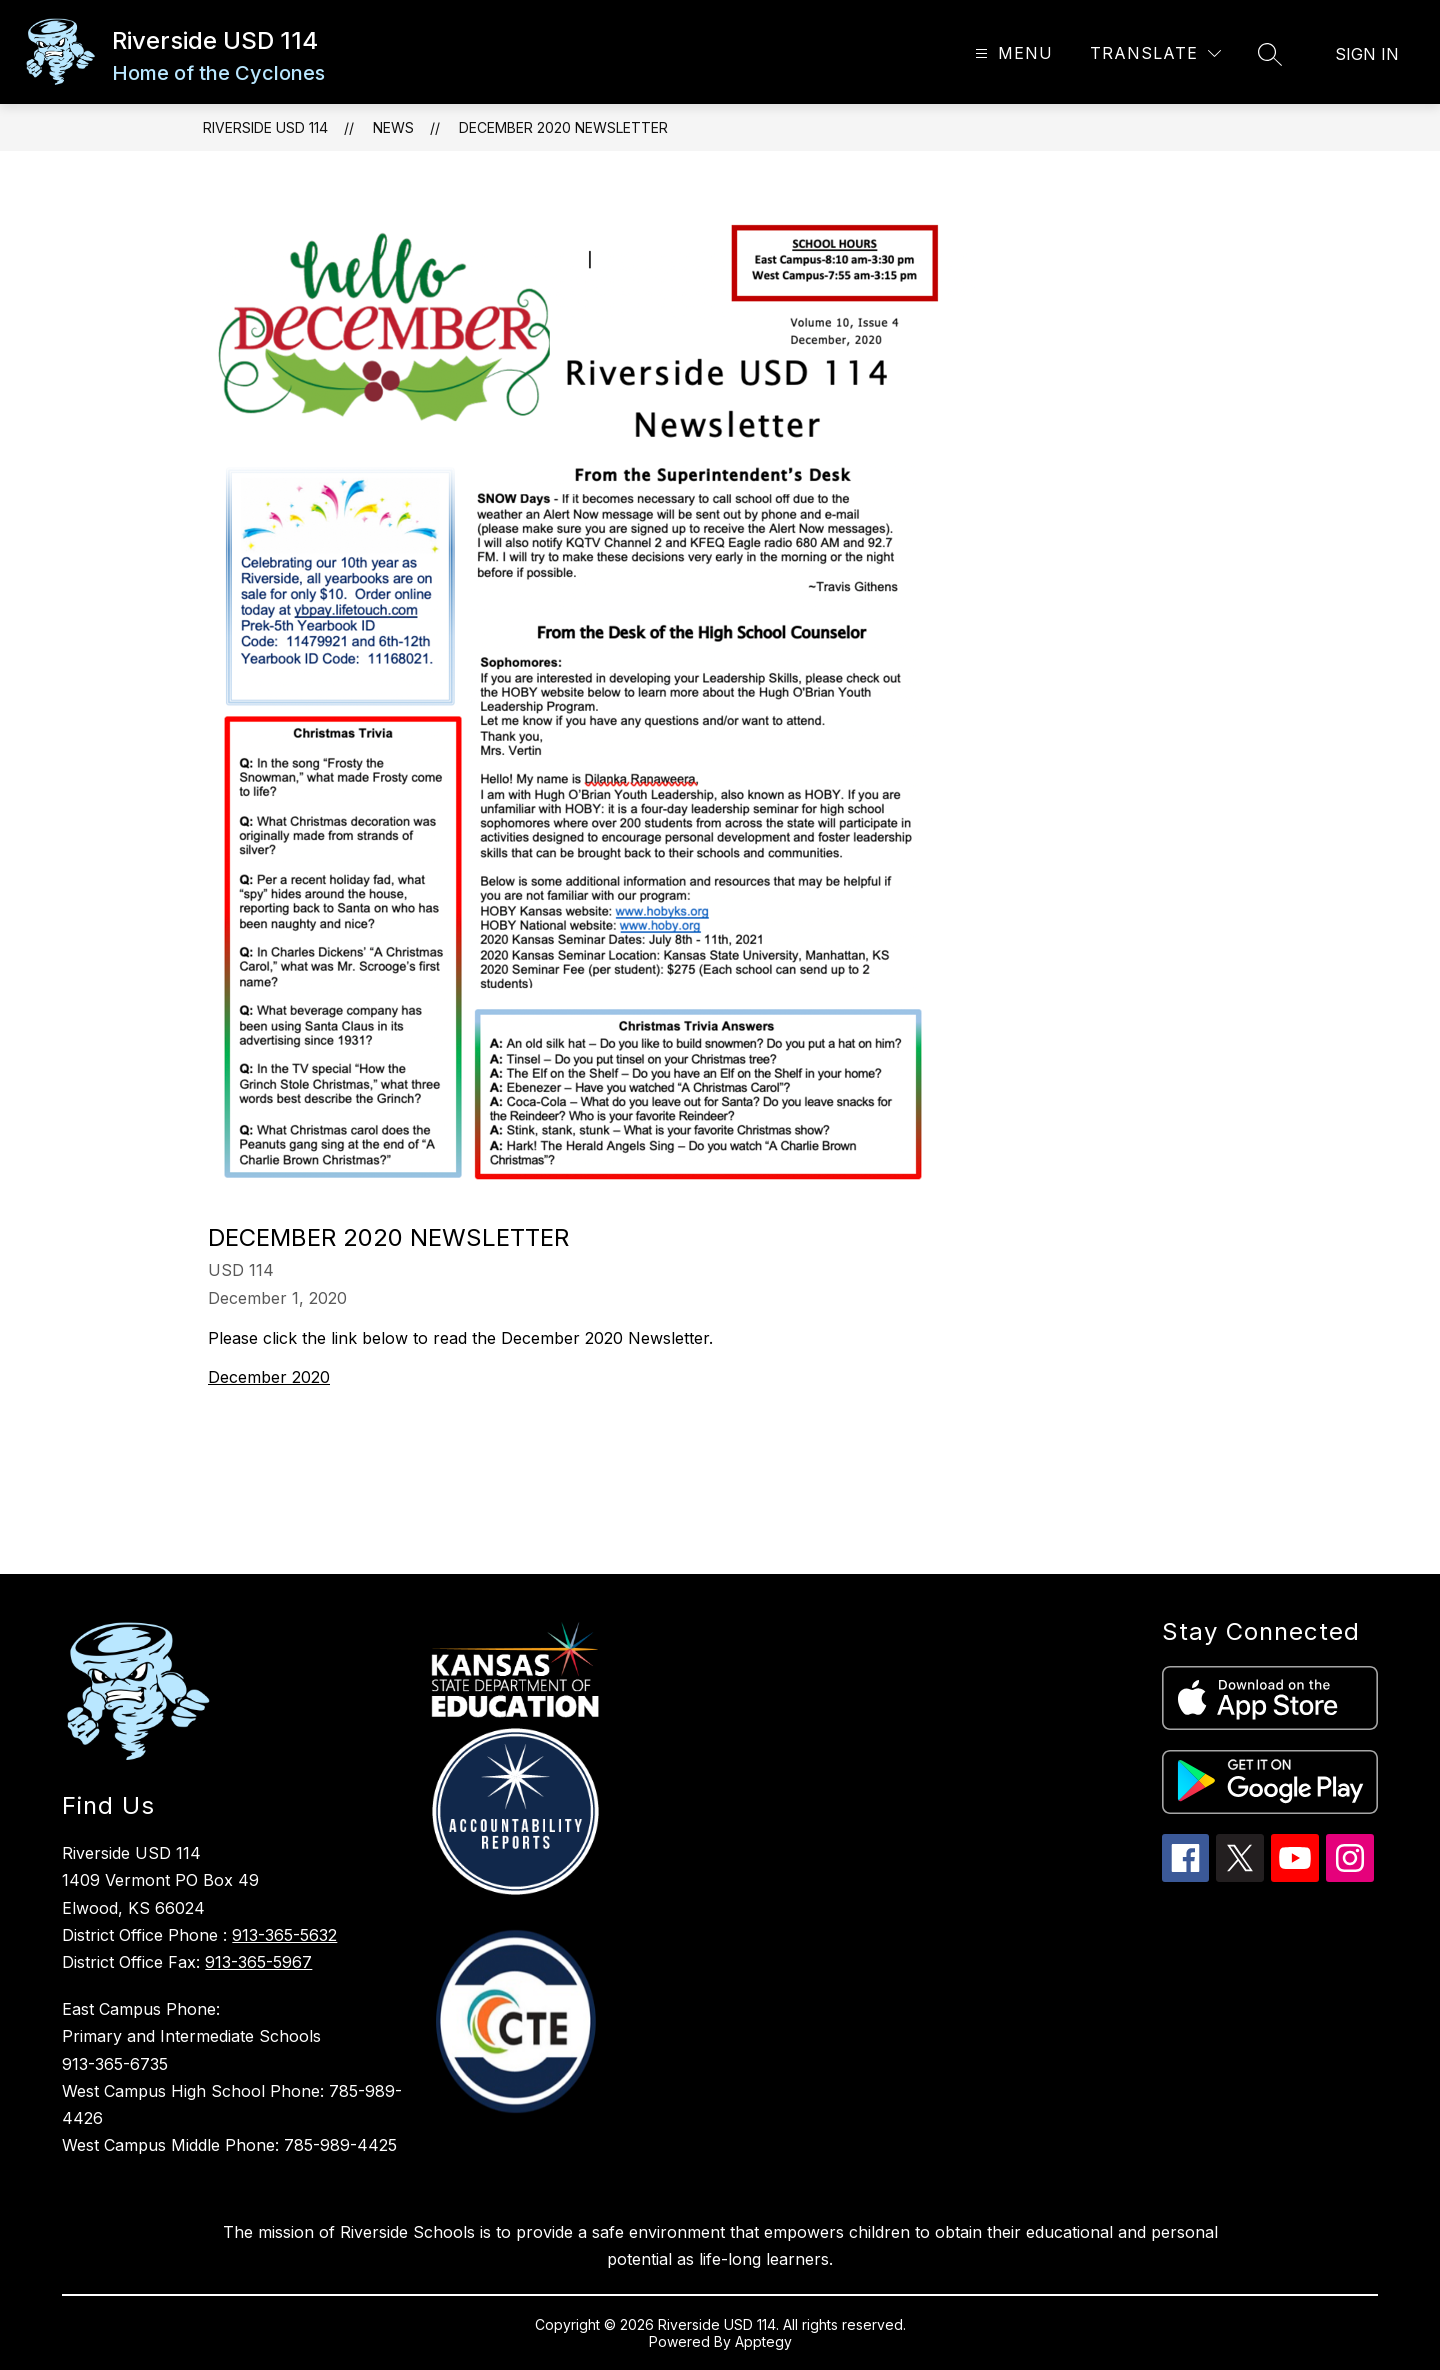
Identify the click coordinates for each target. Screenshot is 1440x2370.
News (393, 127)
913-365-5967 (258, 1962)
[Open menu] (1011, 53)
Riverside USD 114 (265, 127)
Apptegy (763, 2341)
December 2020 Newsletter (563, 127)
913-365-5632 (284, 1935)
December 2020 (269, 1377)
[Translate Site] (1155, 53)
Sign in (1367, 54)
